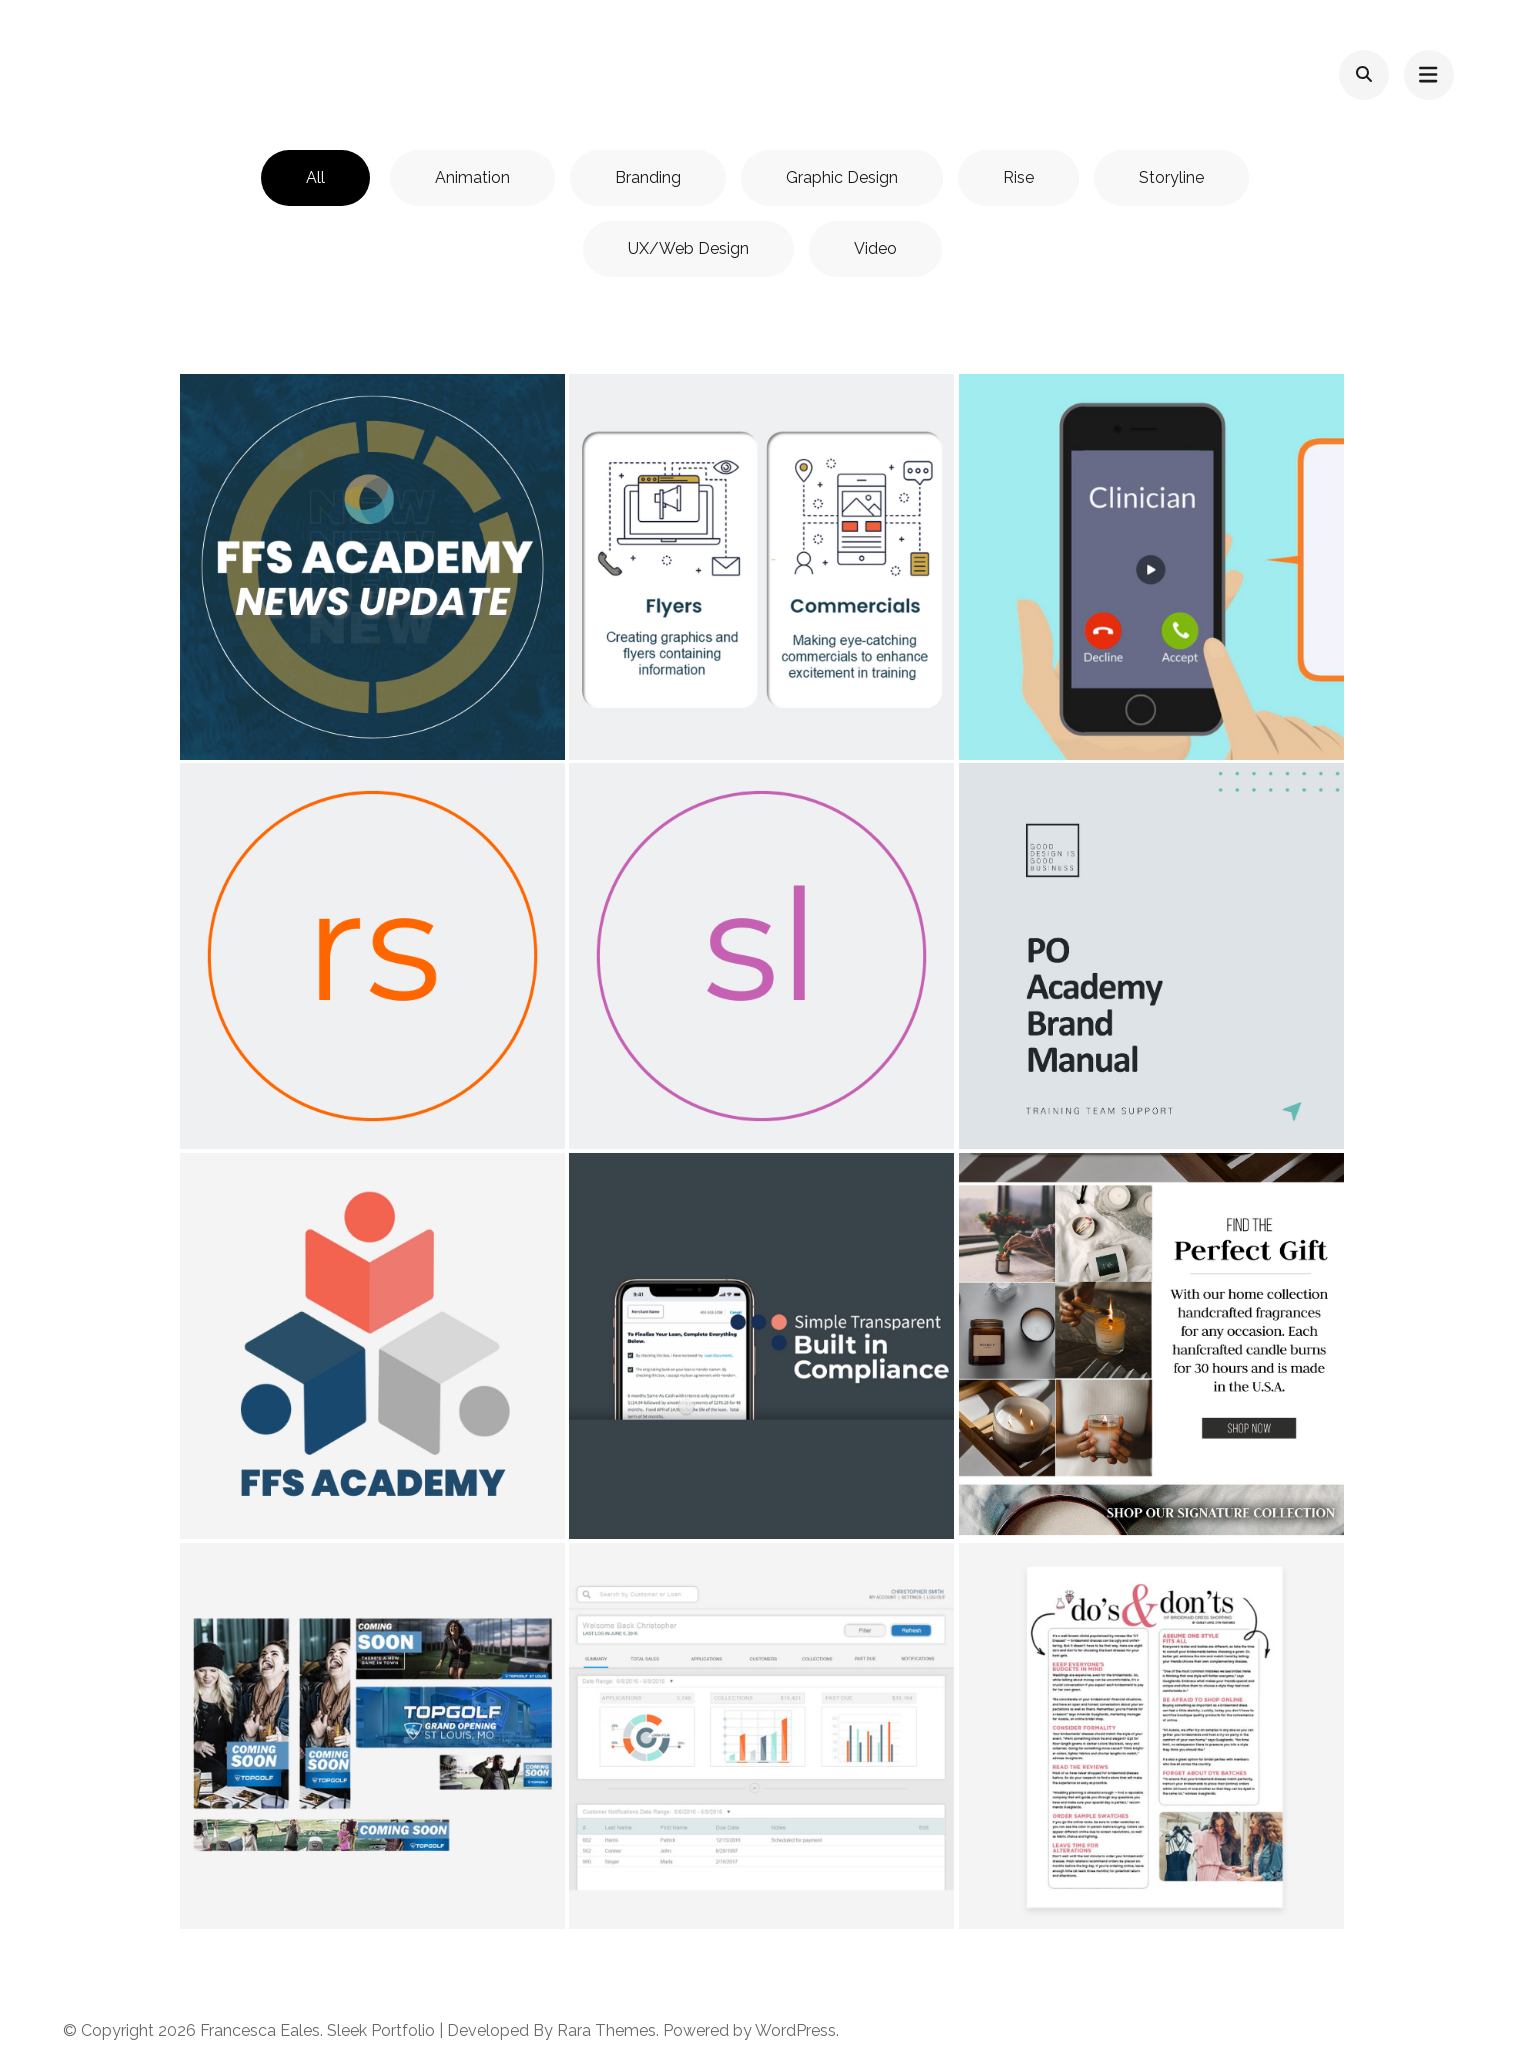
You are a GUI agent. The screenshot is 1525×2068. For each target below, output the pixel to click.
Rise (1018, 177)
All (315, 177)
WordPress (795, 2030)
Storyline (1171, 177)
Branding (648, 177)
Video (875, 248)
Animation (472, 177)
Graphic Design (842, 177)
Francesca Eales (260, 2030)
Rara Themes (606, 2030)
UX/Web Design (688, 248)
